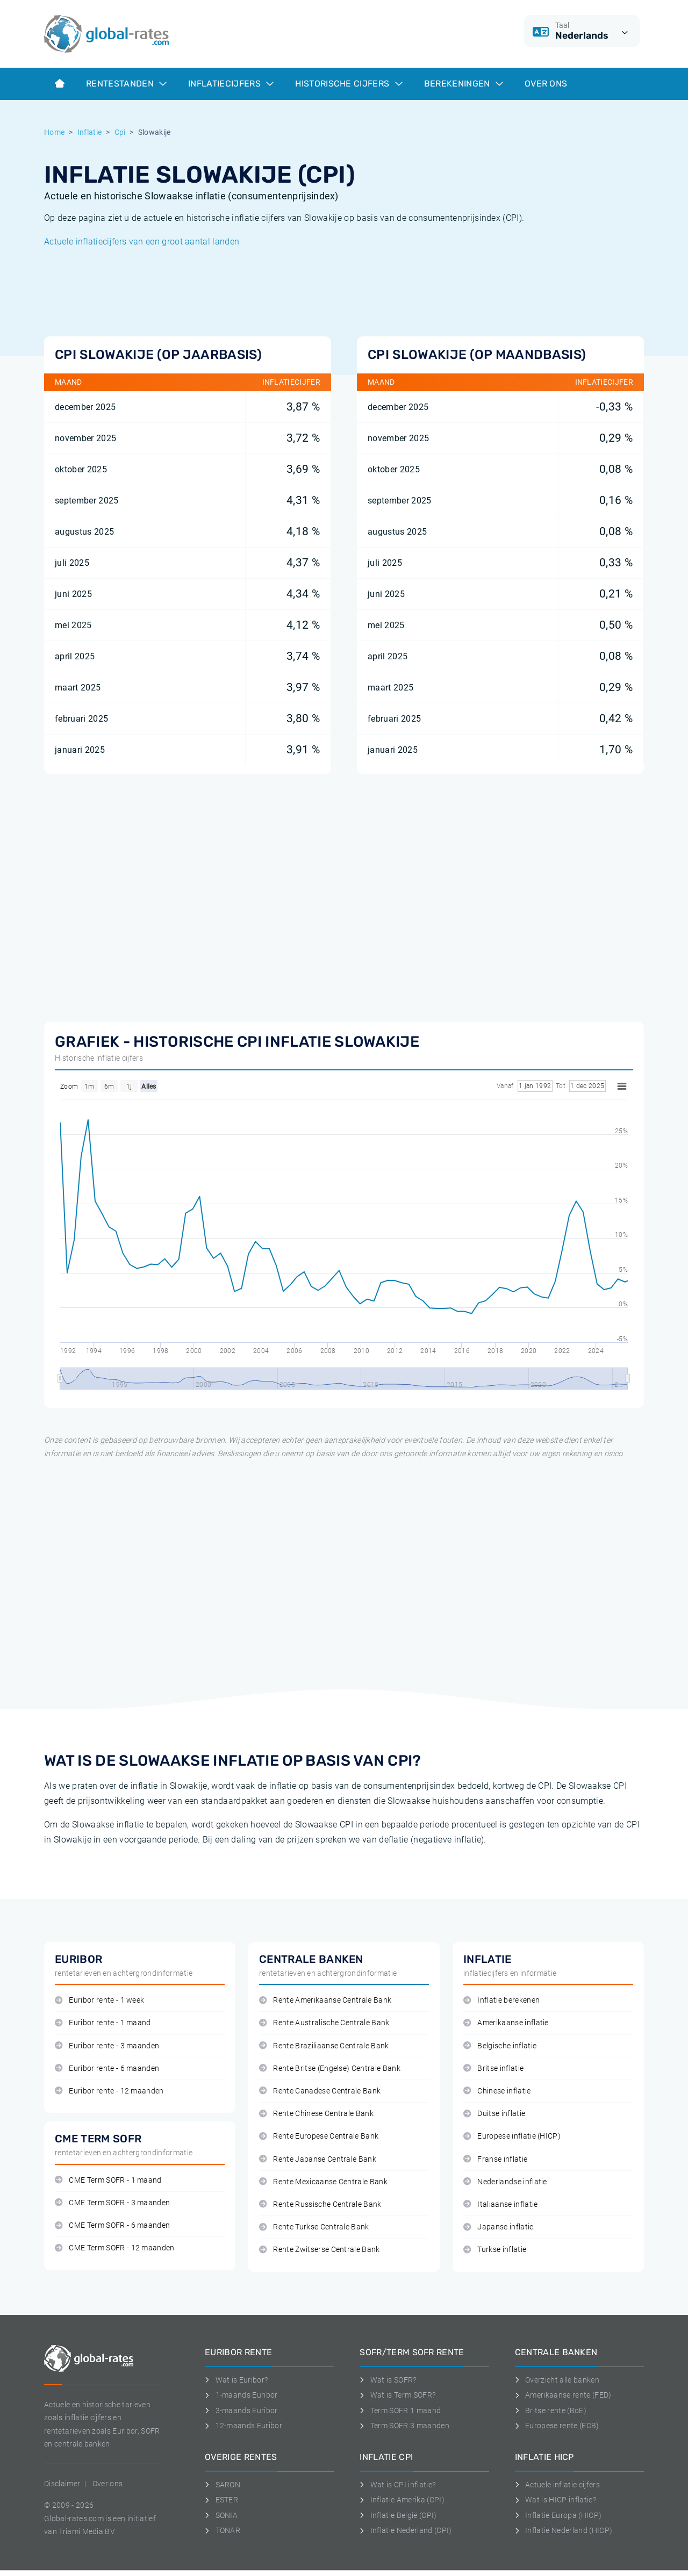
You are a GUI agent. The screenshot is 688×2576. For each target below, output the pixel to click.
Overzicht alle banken (557, 2380)
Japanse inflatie (498, 2227)
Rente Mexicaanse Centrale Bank (323, 2181)
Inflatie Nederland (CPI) (406, 2530)
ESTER (221, 2499)
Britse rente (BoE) (550, 2410)
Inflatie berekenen (501, 2000)
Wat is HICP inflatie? (555, 2499)
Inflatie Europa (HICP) (558, 2515)
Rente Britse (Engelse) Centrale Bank (329, 2068)
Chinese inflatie (497, 2091)
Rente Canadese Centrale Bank (320, 2091)
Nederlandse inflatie (505, 2181)
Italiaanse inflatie (500, 2204)
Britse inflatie (493, 2068)
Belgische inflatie (499, 2045)
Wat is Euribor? (236, 2380)
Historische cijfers (348, 83)
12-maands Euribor (243, 2425)
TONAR (222, 2530)
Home (54, 132)
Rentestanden (126, 83)
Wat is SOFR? (388, 2380)
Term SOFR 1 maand (400, 2410)
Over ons (546, 83)
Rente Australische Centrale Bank (324, 2022)
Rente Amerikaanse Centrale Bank (325, 2000)
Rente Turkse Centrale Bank (314, 2227)
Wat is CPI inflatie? (397, 2484)
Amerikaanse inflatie (506, 2022)
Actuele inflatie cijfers (557, 2484)
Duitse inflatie (494, 2113)
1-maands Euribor (241, 2395)
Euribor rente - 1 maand (103, 2022)
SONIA (221, 2515)
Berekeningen (463, 83)
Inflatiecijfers (231, 83)
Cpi (120, 132)
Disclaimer (62, 2483)
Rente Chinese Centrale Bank (316, 2113)
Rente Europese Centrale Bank (318, 2136)
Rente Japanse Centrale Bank (317, 2159)
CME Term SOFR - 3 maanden (112, 2202)
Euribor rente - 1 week (99, 2000)
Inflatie (89, 132)
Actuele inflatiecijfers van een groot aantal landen (141, 241)
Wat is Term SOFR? (397, 2395)
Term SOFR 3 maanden (404, 2425)
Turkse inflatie (494, 2249)
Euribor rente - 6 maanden (107, 2068)
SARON (222, 2484)
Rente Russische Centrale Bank (320, 2204)
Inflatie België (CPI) (398, 2515)
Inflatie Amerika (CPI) (402, 2499)
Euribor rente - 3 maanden (107, 2045)
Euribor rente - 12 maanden (109, 2091)
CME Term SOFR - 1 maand (108, 2180)
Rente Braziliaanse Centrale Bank (324, 2045)
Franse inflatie (495, 2159)
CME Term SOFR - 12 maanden (115, 2248)
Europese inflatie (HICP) (512, 2136)
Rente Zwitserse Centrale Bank (319, 2249)
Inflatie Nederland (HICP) (564, 2530)
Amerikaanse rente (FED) (563, 2395)
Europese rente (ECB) (557, 2425)
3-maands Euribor (241, 2410)
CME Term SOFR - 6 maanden (112, 2225)
